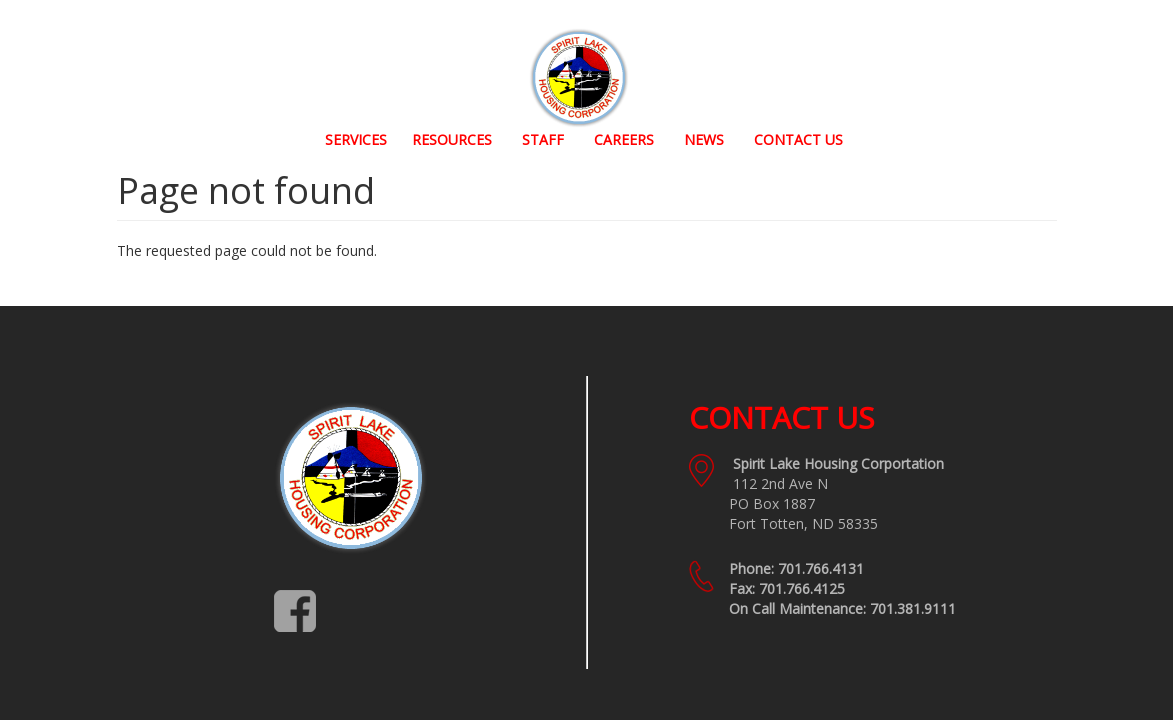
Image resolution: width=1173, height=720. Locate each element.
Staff (543, 139)
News (704, 139)
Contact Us (798, 139)
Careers (624, 139)
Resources (452, 139)
